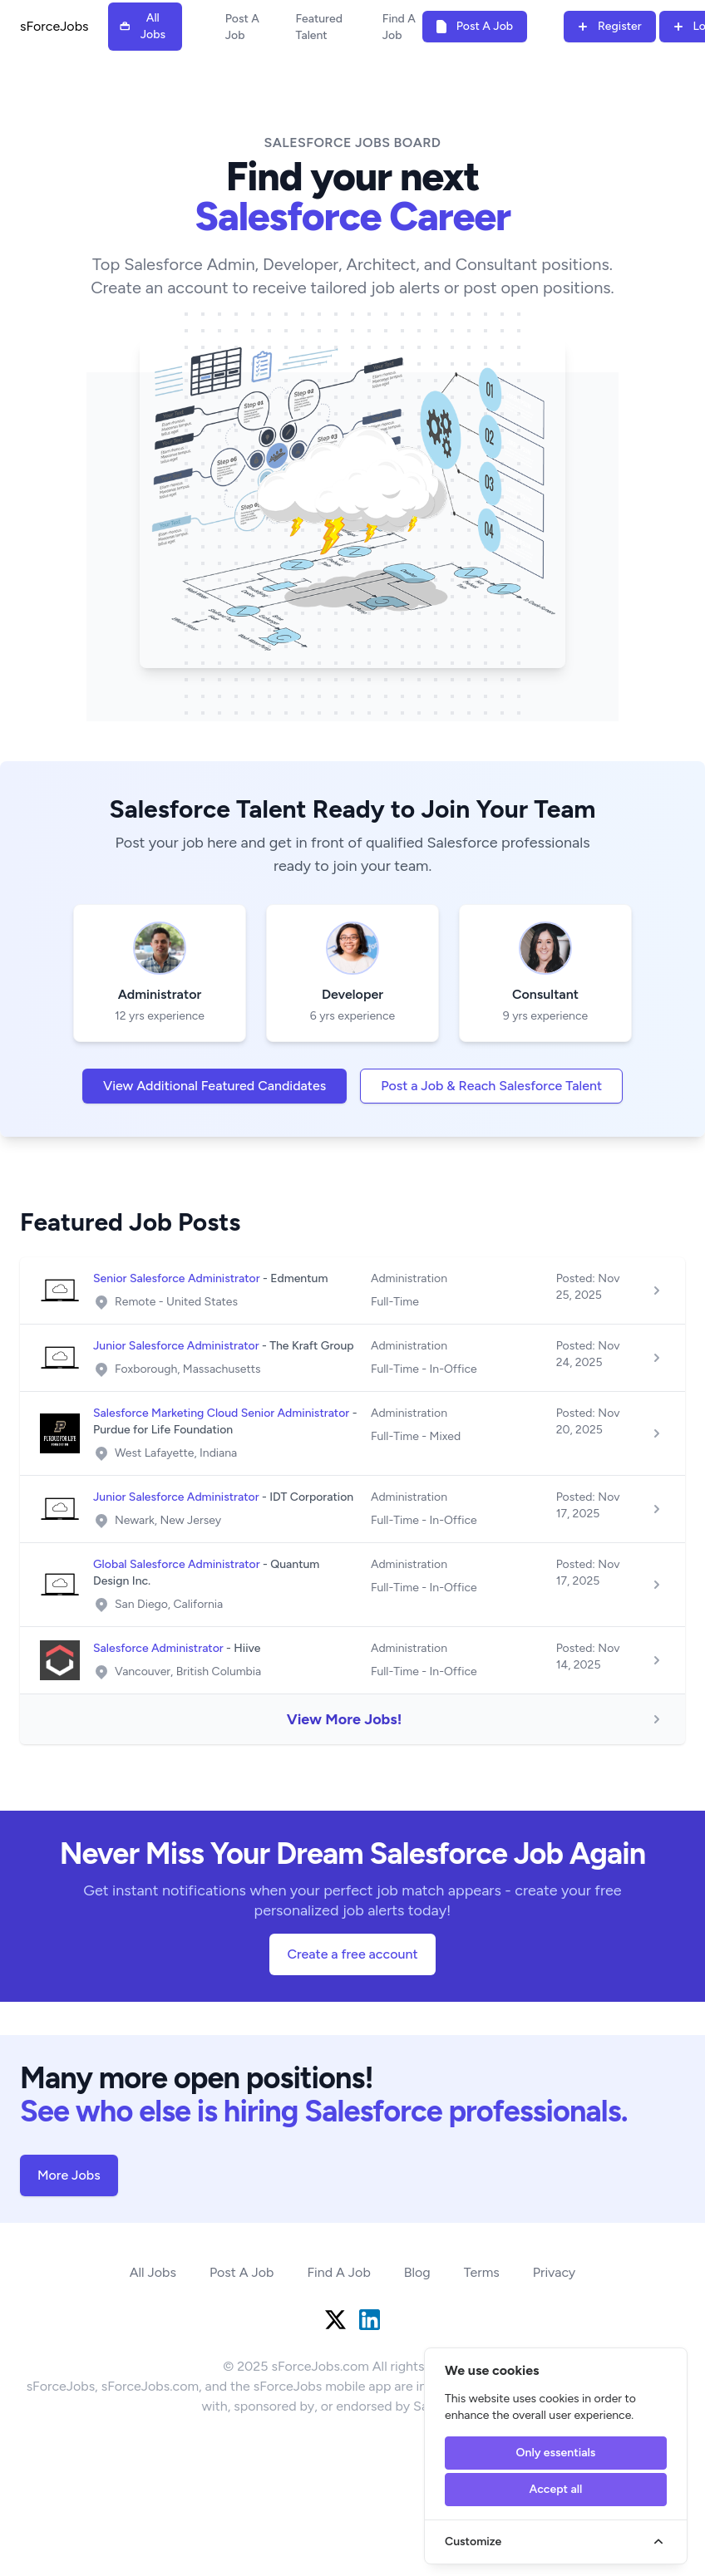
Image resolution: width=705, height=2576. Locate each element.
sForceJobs (54, 26)
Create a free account (352, 1954)
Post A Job (242, 27)
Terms (482, 2272)
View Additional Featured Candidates (214, 1086)
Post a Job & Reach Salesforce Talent (491, 1086)
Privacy (554, 2272)
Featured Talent (318, 27)
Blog (417, 2272)
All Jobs (153, 2272)
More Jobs (69, 2175)
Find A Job (399, 27)
